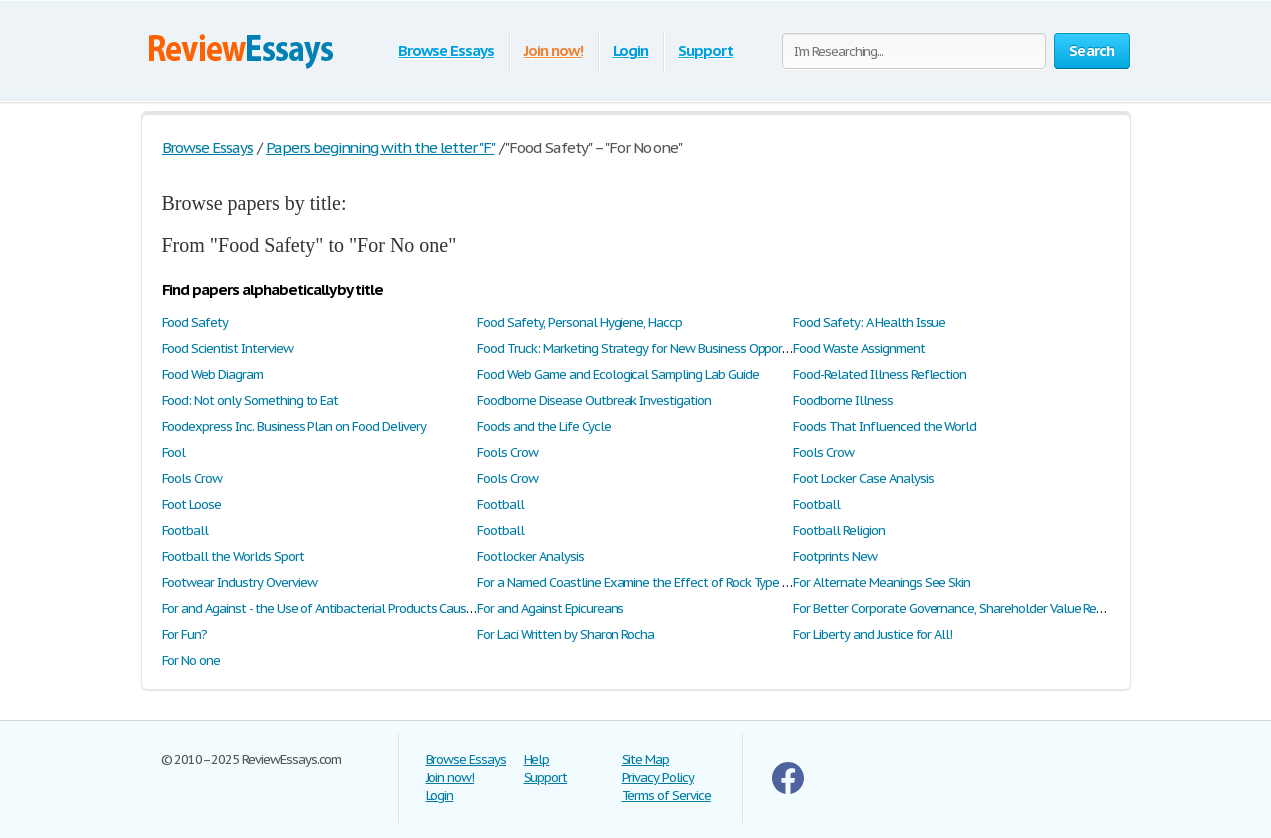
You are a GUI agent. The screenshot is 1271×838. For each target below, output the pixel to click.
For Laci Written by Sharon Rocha (565, 634)
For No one (191, 660)
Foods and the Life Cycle (543, 426)
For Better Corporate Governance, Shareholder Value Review (957, 608)
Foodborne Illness (842, 400)
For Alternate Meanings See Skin (881, 582)
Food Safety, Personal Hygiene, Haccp (579, 322)
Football (500, 504)
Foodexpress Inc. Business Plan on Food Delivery (294, 426)
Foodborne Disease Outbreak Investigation (593, 400)
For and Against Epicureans (550, 608)
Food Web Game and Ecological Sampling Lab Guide (617, 374)
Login (631, 50)
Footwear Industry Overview (239, 582)
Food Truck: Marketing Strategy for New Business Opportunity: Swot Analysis (686, 348)
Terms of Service (666, 795)
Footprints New (834, 556)
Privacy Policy (658, 777)
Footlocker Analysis (530, 556)
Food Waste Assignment (858, 348)
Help (537, 759)
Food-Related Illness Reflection (879, 374)
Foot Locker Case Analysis (863, 478)
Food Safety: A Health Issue (869, 322)
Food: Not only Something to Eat (250, 400)
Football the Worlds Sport (233, 556)
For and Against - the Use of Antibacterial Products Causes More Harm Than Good (384, 608)
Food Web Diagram (212, 374)
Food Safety (195, 322)
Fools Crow (507, 452)
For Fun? (185, 634)
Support (705, 50)
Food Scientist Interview (227, 348)
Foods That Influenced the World (884, 426)
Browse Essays (445, 50)
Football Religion (838, 530)
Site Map (646, 759)
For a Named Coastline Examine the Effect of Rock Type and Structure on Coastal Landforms (729, 582)
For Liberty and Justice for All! (872, 634)
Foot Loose (192, 504)
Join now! (553, 50)
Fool (174, 452)
